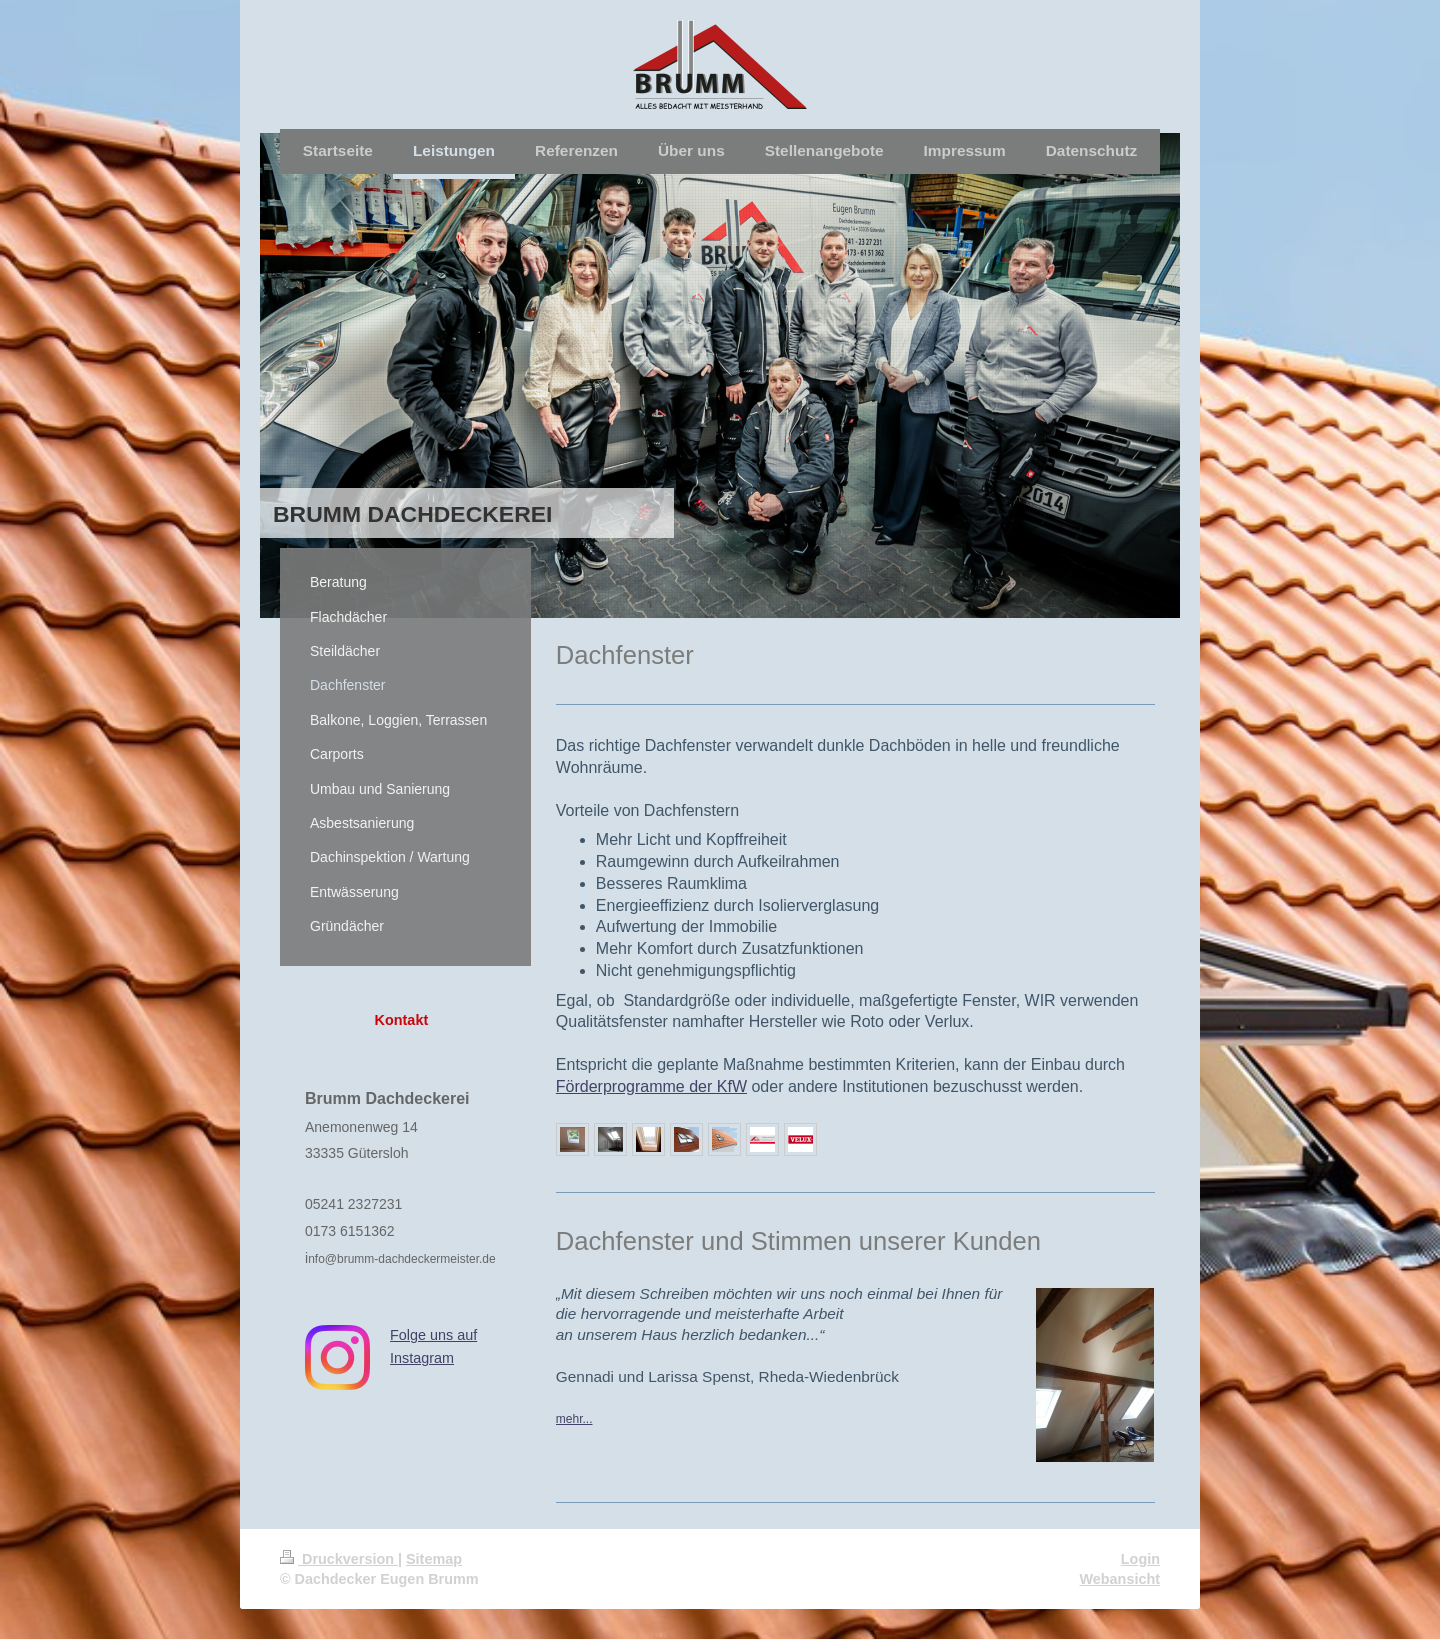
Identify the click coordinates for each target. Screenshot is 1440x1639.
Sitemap (434, 1559)
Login (1140, 1559)
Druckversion (339, 1559)
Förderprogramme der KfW (651, 1086)
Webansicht (1120, 1579)
